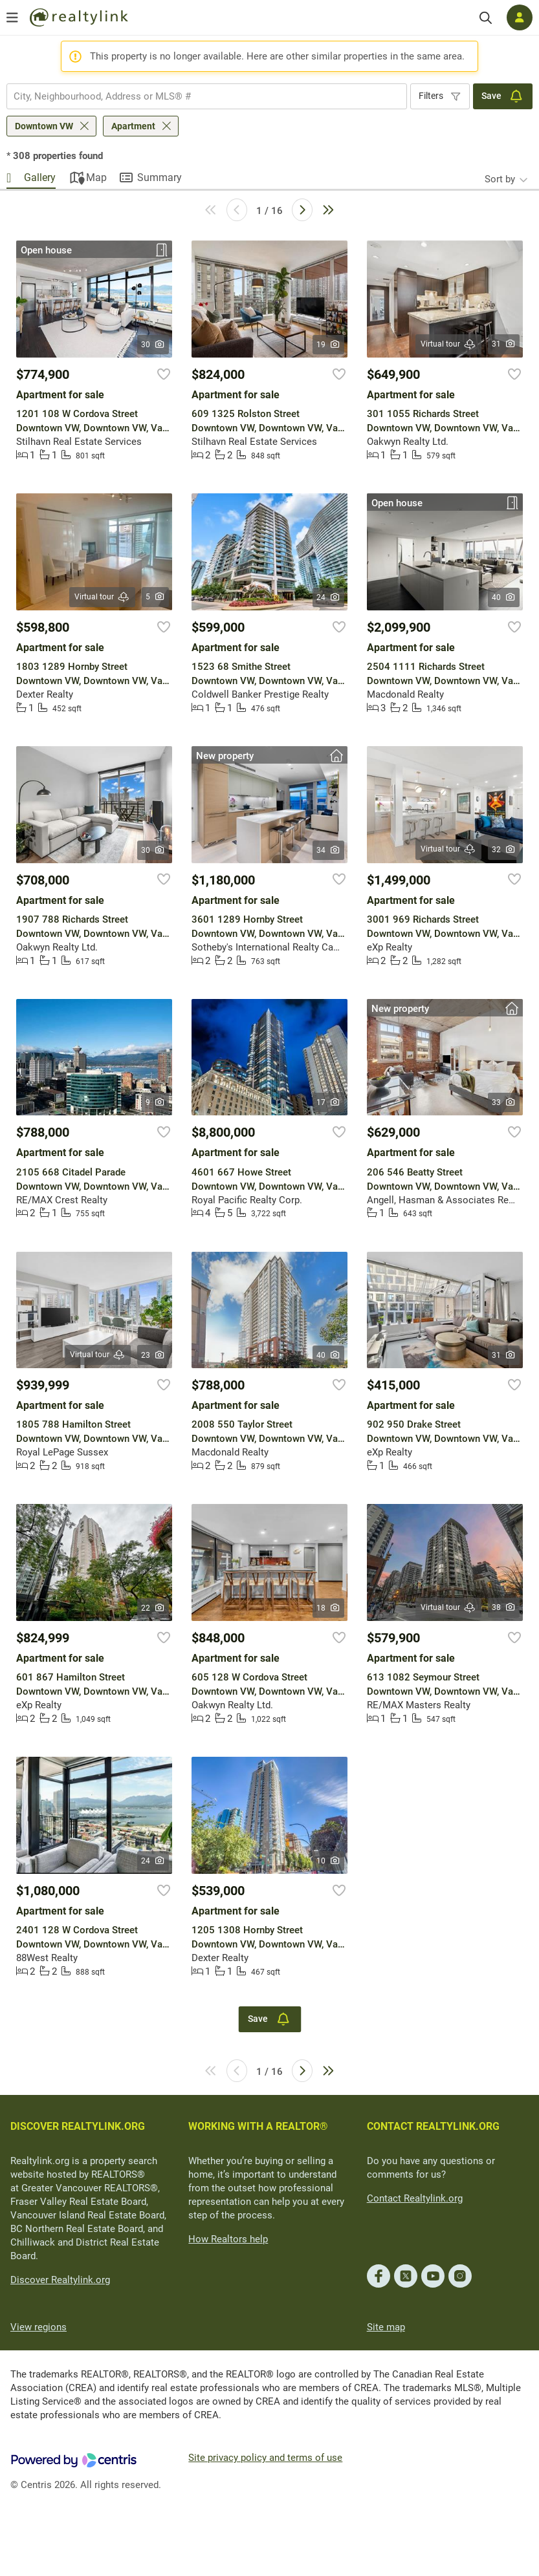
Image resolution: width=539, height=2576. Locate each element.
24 (328, 597)
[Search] (485, 17)
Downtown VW (44, 126)
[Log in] (520, 17)
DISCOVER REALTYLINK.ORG (77, 2126)
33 (504, 1102)
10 (328, 1860)
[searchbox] (199, 96)
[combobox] (206, 96)
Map (96, 177)
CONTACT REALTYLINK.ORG (433, 2126)
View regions (38, 2327)
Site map (386, 2327)
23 (153, 1355)
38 (504, 1607)
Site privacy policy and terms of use (265, 2457)
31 (504, 344)
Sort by (500, 179)
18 (328, 1608)
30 (153, 344)
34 (328, 850)
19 (328, 344)
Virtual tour (448, 344)
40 (504, 597)
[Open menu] (12, 17)
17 (328, 1102)
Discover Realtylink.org (60, 2280)
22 (153, 1608)
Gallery (40, 177)
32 (504, 849)
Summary (159, 177)
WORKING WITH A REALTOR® (258, 2126)
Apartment (133, 126)
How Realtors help (228, 2239)
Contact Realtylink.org (415, 2198)
